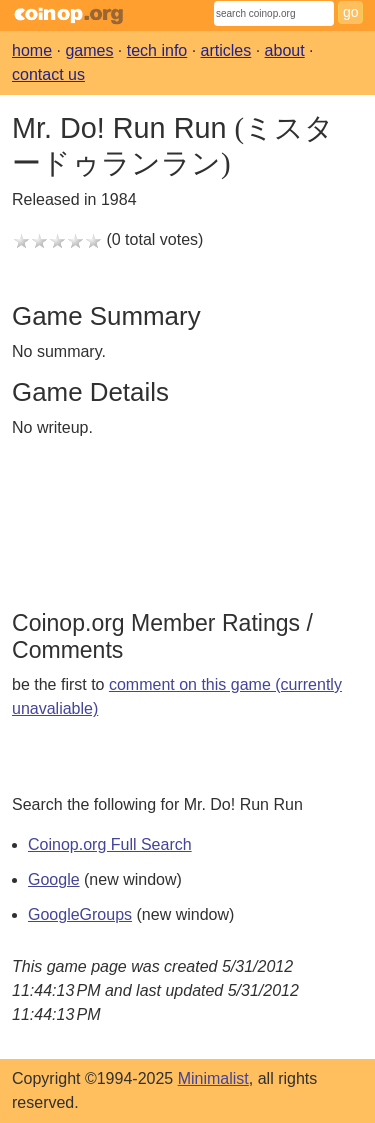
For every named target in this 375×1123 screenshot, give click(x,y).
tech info (157, 50)
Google (54, 879)
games (89, 50)
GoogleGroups (80, 914)
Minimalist (213, 1078)
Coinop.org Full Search (110, 844)
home (32, 50)
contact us (48, 74)
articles (226, 50)
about (285, 50)
